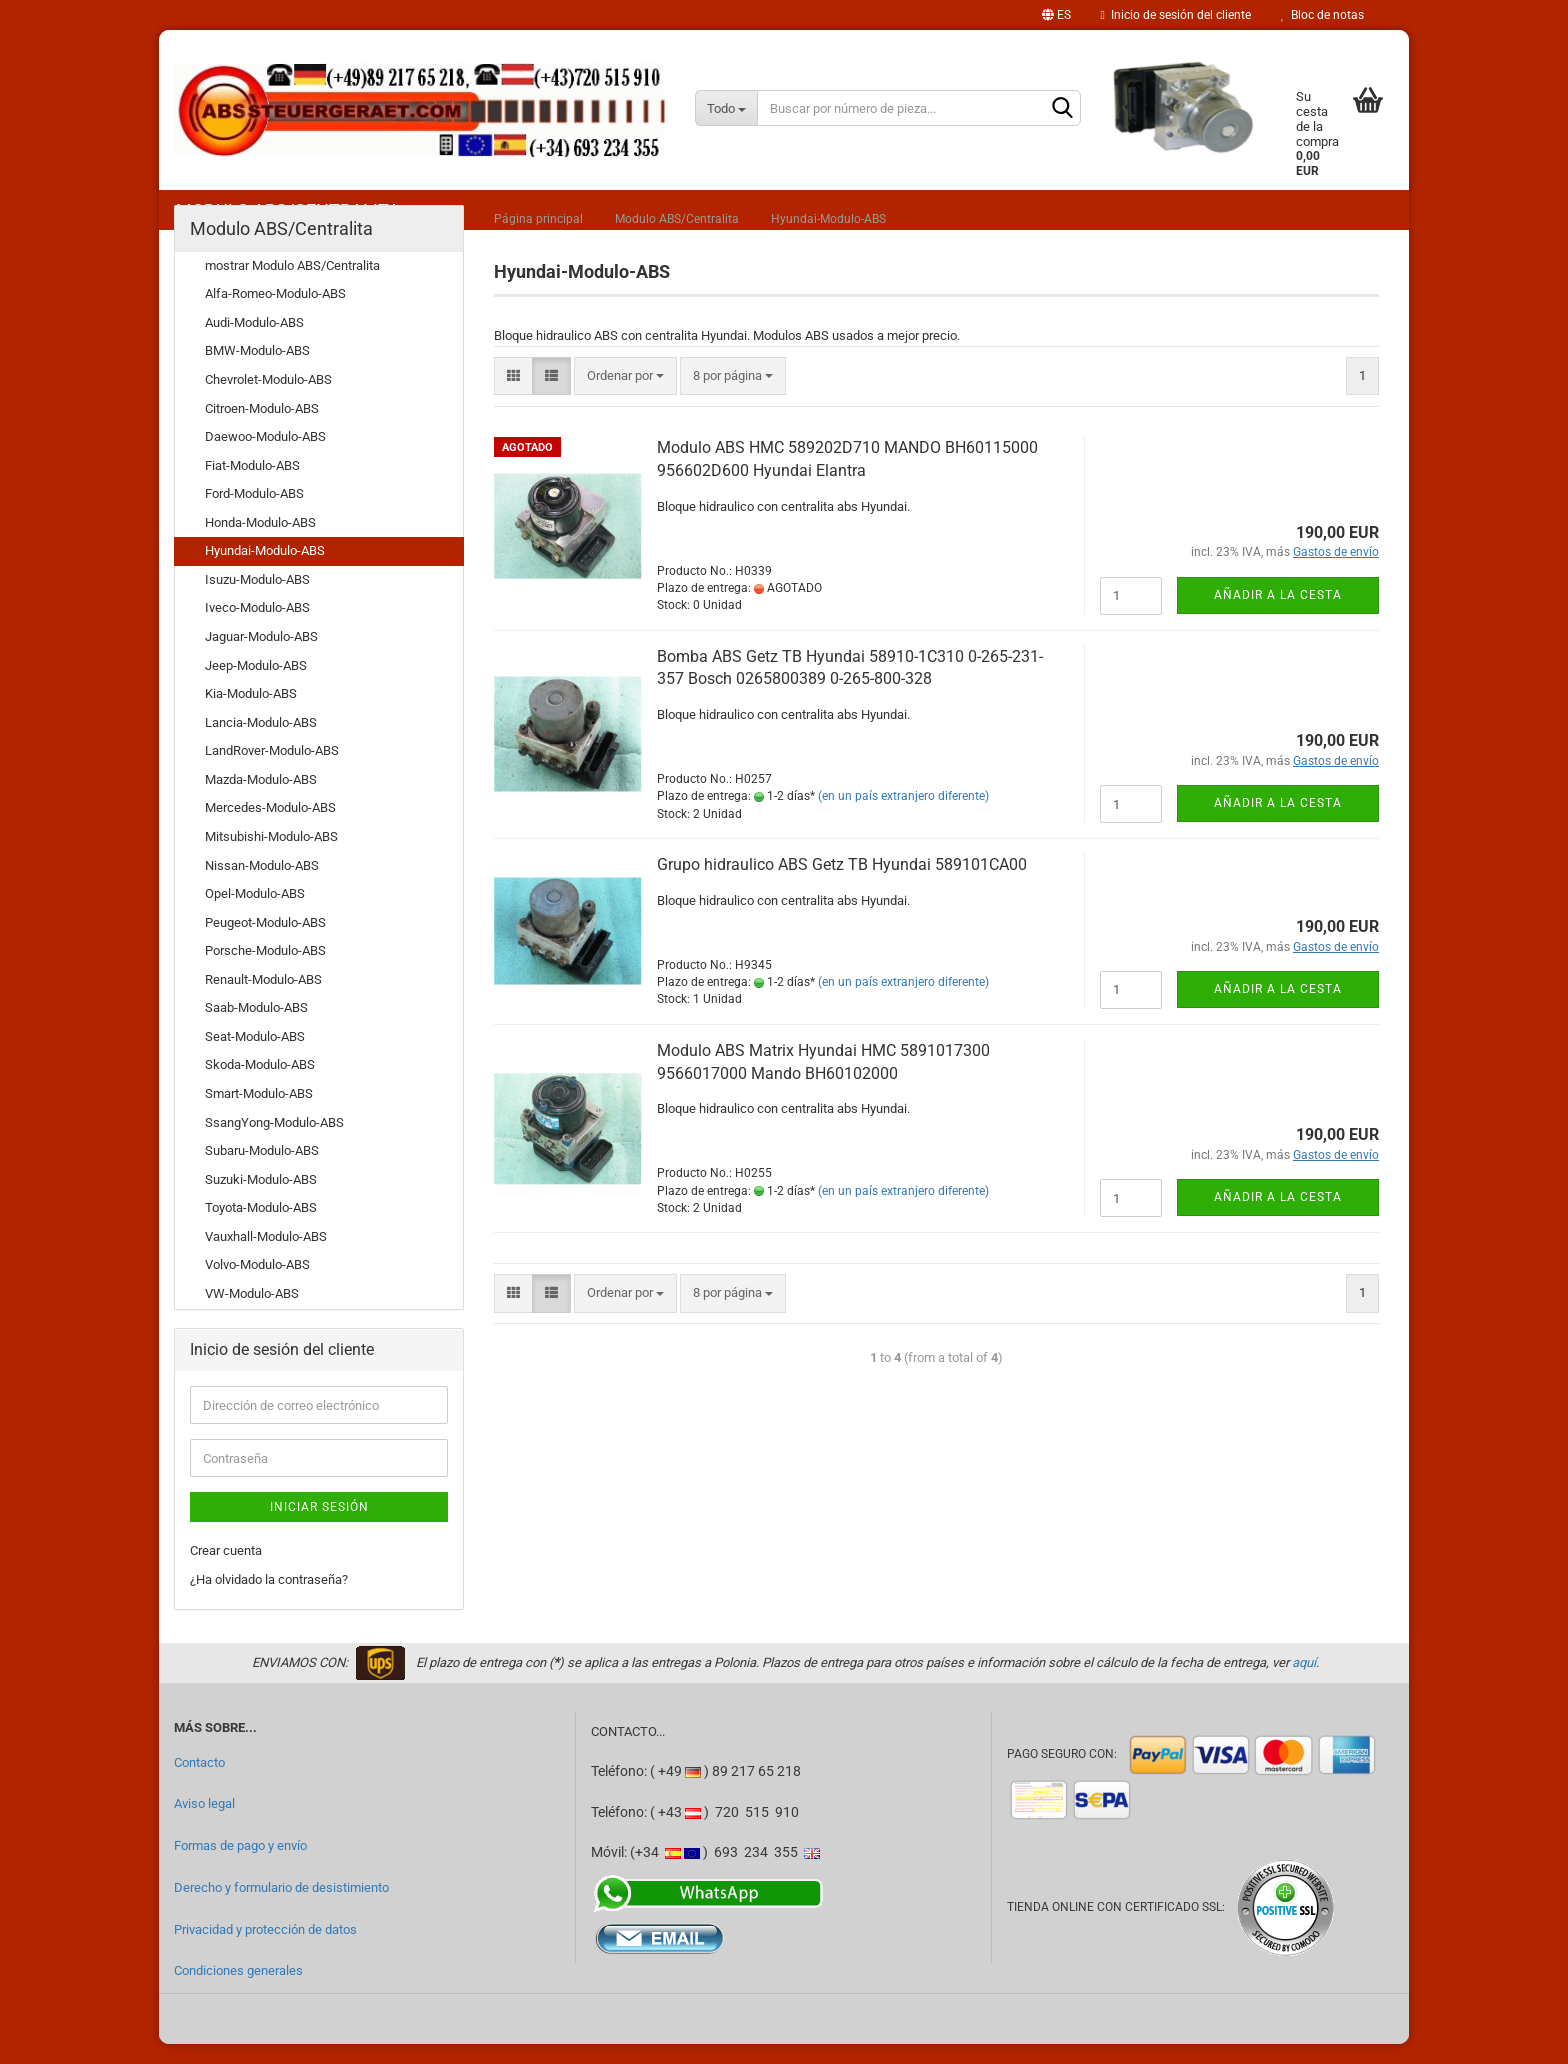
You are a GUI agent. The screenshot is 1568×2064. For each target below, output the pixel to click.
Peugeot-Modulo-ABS (265, 942)
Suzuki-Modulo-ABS (261, 1199)
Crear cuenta (226, 1570)
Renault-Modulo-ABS (263, 999)
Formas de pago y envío (240, 1865)
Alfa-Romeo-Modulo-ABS (275, 313)
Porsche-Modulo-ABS (265, 970)
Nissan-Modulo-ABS (262, 885)
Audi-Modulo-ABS (254, 342)
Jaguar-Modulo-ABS (261, 656)
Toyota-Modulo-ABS (261, 1227)
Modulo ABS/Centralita (281, 248)
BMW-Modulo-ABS (257, 370)
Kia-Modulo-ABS (251, 713)
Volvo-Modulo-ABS (257, 1284)
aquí (1304, 1682)
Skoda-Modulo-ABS (260, 1084)
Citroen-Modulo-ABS (262, 428)
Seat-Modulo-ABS (255, 1056)
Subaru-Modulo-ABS (262, 1170)
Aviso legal (204, 1823)
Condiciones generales (238, 1990)
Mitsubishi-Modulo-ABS (271, 856)
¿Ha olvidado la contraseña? (269, 1599)
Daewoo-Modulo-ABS (265, 456)
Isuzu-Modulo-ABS (257, 599)
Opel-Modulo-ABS (255, 913)
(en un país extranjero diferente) (903, 816)
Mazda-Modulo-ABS (261, 799)
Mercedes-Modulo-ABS (270, 827)
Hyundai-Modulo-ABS (265, 570)
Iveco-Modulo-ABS (257, 627)
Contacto (199, 1782)
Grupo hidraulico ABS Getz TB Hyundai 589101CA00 (842, 884)
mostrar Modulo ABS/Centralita (292, 285)
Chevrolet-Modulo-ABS (268, 399)
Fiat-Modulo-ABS (252, 485)
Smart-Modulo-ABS (259, 1113)
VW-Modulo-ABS (252, 1313)
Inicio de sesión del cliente (1176, 15)
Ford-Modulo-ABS (254, 513)
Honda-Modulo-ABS (260, 542)
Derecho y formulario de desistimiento (281, 1907)
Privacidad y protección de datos (265, 1949)
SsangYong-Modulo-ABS (274, 1142)
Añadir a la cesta (1278, 615)
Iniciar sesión (319, 1527)
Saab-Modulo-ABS (256, 1027)
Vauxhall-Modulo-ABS (266, 1256)
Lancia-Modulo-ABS (261, 742)
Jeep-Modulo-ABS (256, 685)
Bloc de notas (1322, 15)
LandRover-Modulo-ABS (272, 770)
